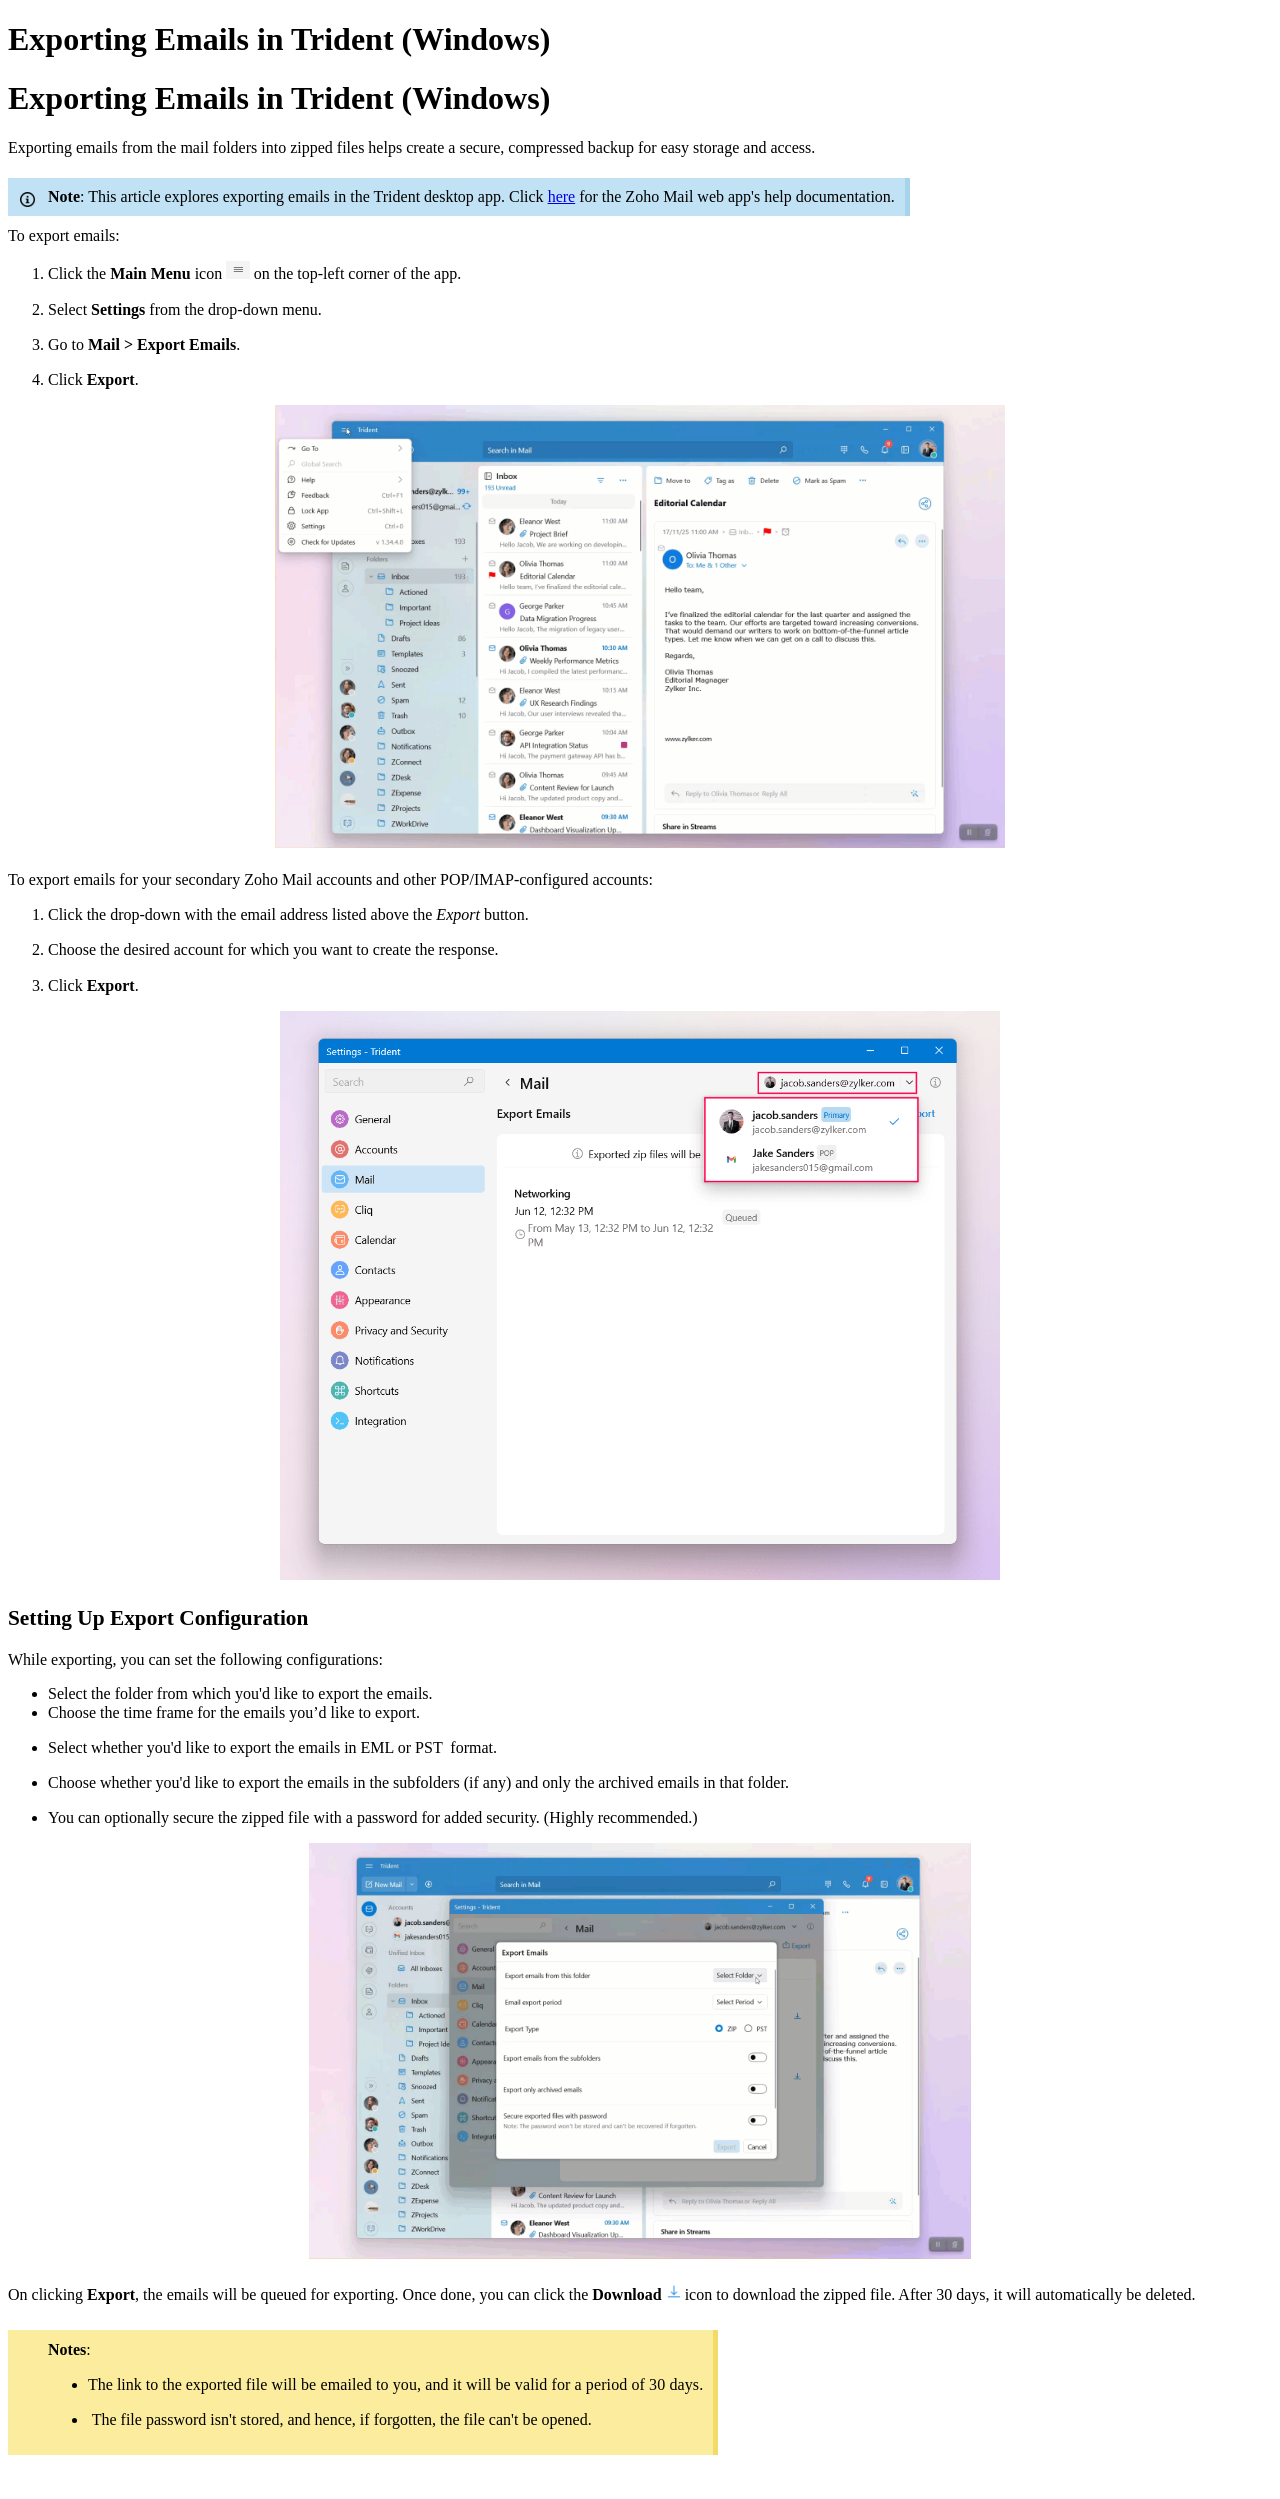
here (562, 196)
